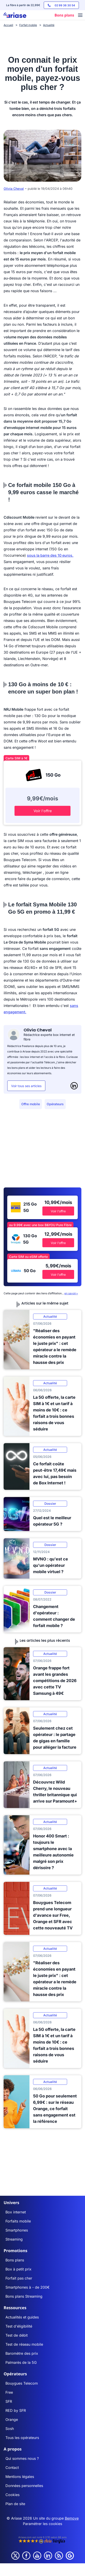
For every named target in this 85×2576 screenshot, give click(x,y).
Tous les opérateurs (22, 2437)
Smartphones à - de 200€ (27, 2287)
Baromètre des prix (21, 2353)
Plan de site (15, 2503)
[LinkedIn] (74, 1085)
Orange (11, 2419)
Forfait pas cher (18, 2278)
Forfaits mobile (18, 2221)
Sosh (9, 2428)
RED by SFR (15, 2410)
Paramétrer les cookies (42, 2523)
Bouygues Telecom (21, 2383)
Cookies (12, 2494)
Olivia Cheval (14, 188)
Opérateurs (55, 1104)
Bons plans (14, 2260)
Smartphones (16, 2230)
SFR (8, 2401)
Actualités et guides (22, 2317)
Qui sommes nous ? (22, 2458)
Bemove (72, 2518)
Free (9, 2392)
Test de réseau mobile (24, 2344)
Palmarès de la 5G (21, 2362)
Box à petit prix (18, 2269)
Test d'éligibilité (18, 2326)
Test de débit (16, 2335)
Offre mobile (30, 1104)
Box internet (15, 2212)
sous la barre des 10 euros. (50, 555)
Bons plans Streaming (23, 2296)
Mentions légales (19, 2476)
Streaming (14, 2239)
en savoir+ (71, 1293)
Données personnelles (24, 2485)
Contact (12, 2467)
